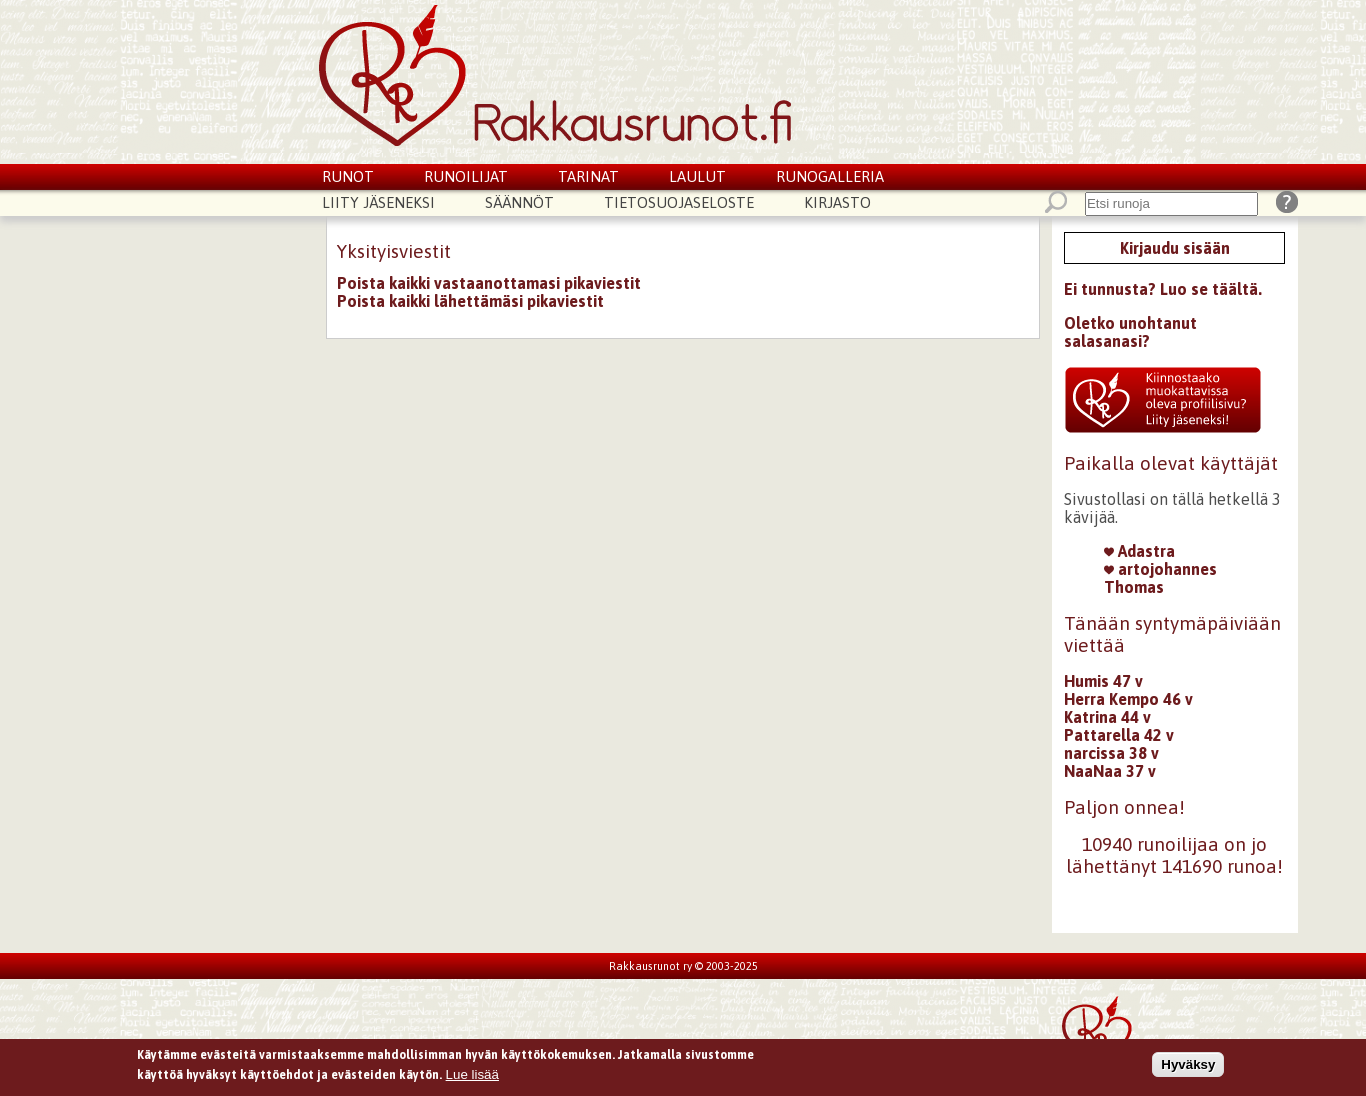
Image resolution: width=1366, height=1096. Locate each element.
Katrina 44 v (1107, 717)
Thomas (1134, 587)
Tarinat (588, 176)
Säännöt (519, 202)
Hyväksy (1188, 1067)
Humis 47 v (1103, 681)
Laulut (697, 176)
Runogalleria (830, 176)
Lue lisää (472, 1077)
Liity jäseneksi (378, 202)
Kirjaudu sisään (1175, 248)
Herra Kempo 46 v (1128, 699)
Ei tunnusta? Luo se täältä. (1163, 289)
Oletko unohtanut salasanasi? (1130, 332)
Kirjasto (837, 202)
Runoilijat (466, 176)
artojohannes (1160, 569)
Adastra (1139, 551)
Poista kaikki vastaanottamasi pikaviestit (489, 283)
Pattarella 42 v (1119, 735)
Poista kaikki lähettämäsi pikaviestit (470, 301)
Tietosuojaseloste (679, 202)
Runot (348, 176)
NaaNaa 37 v (1110, 771)
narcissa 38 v (1111, 753)
